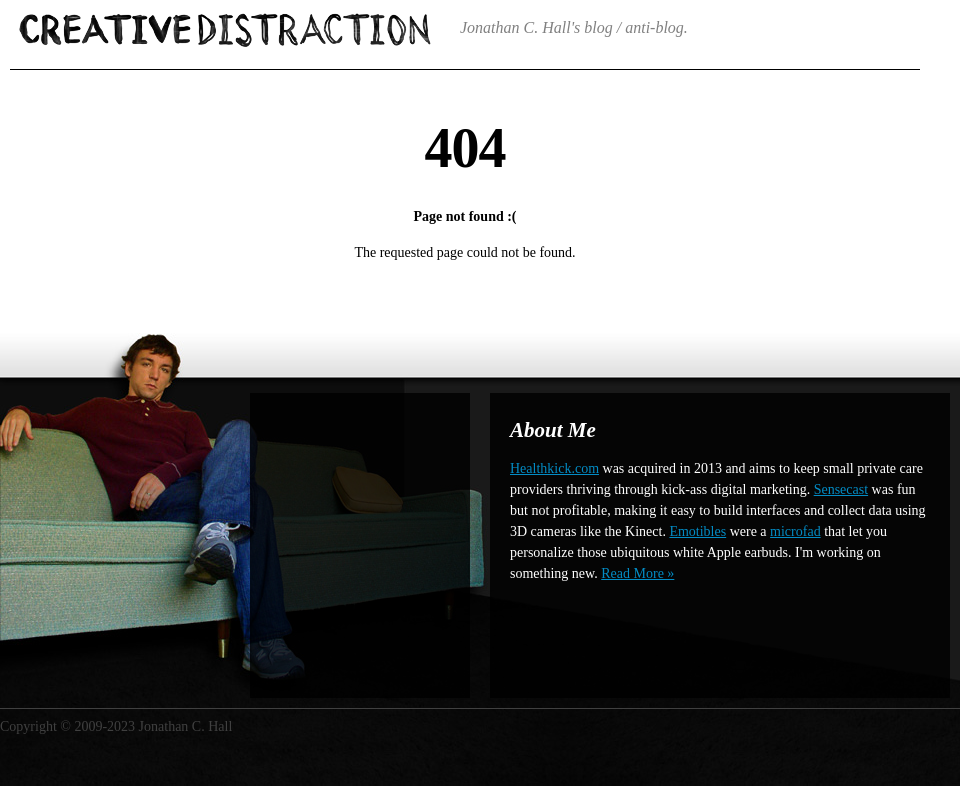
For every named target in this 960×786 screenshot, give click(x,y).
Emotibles (697, 531)
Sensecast (841, 489)
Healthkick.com (554, 468)
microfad (795, 531)
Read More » (637, 573)
